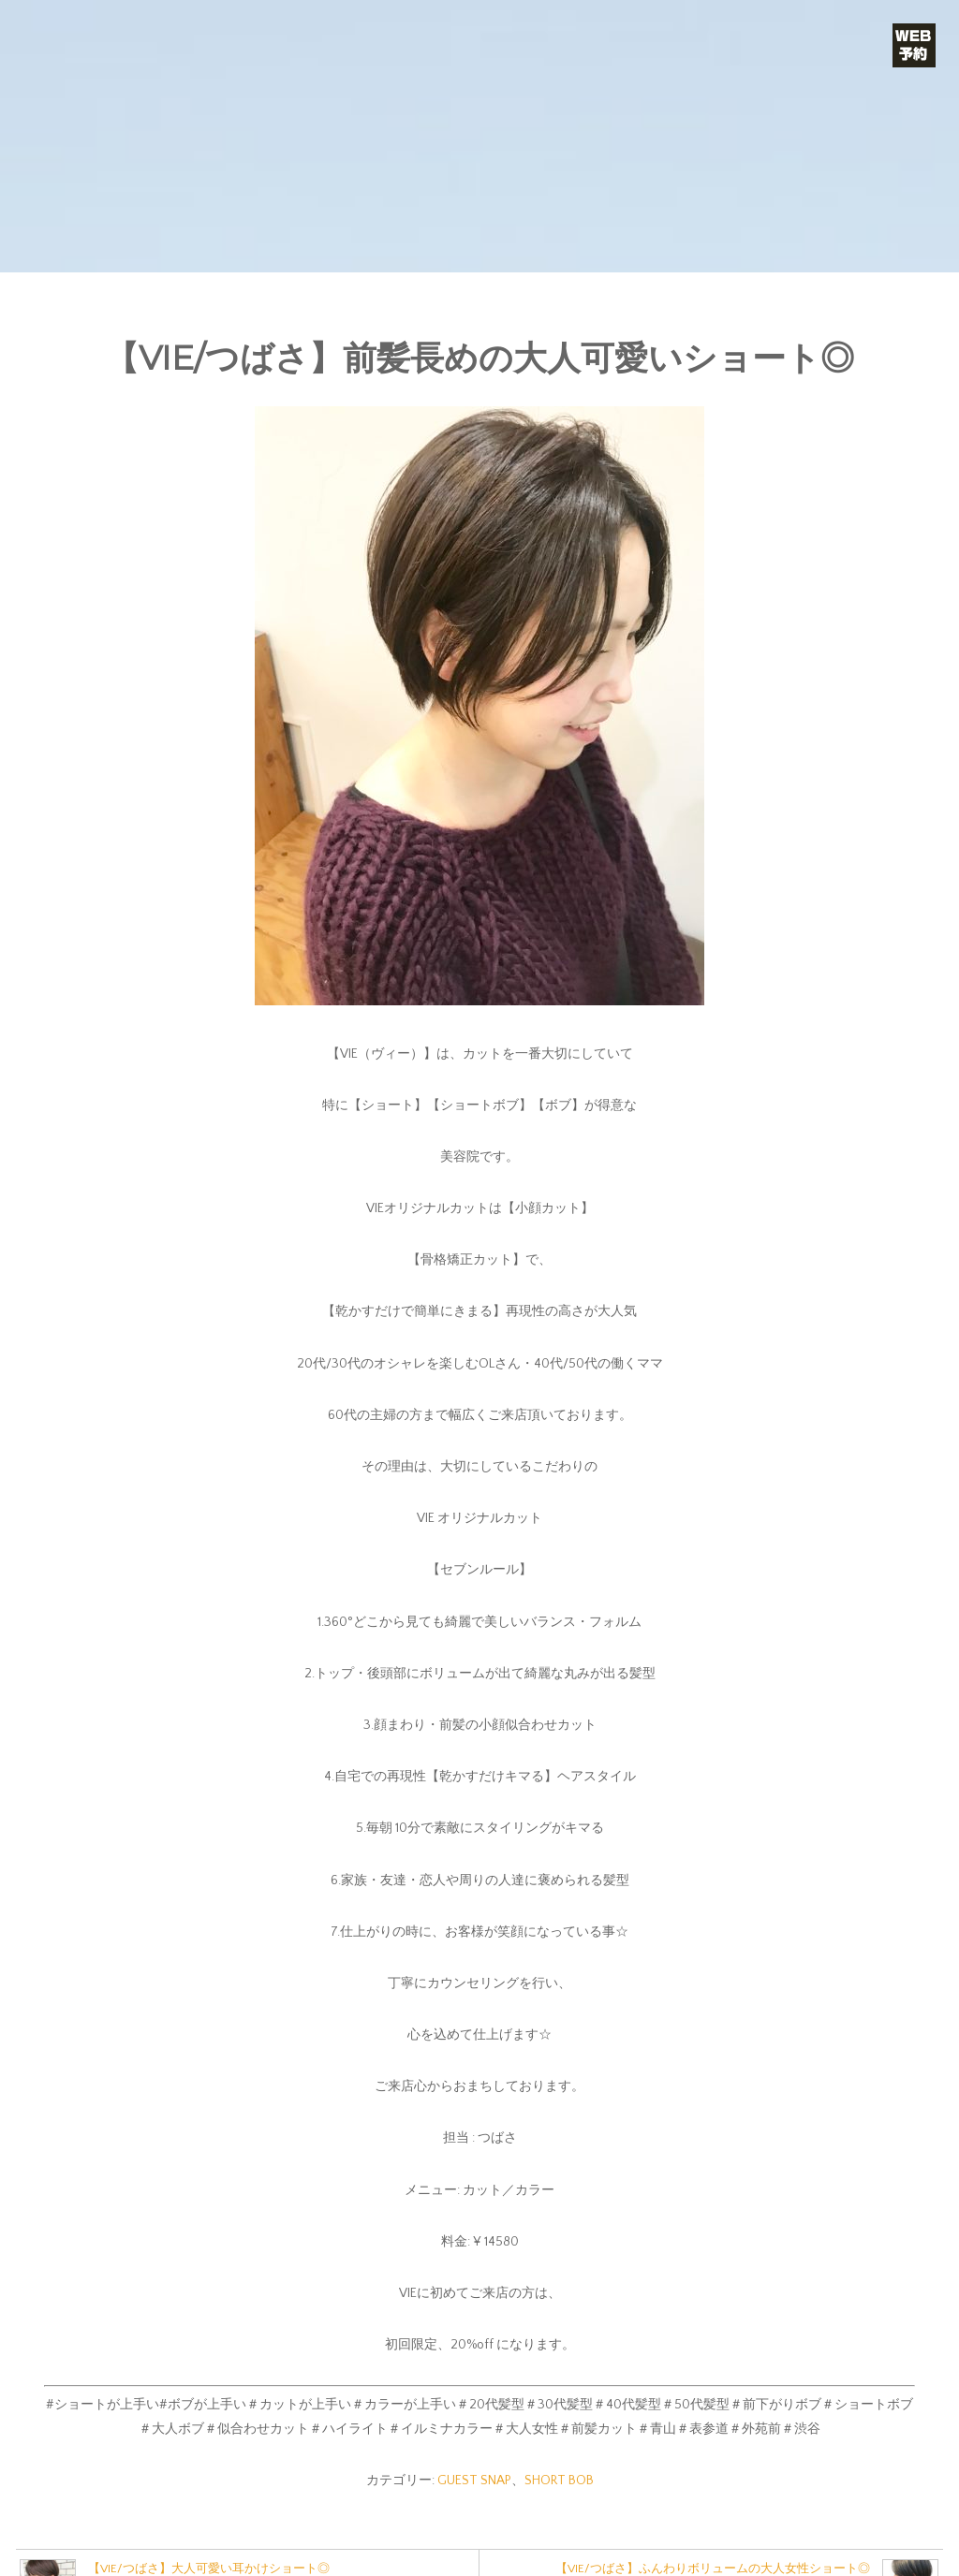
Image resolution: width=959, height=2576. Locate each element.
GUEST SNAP (474, 2480)
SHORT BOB (559, 2480)
